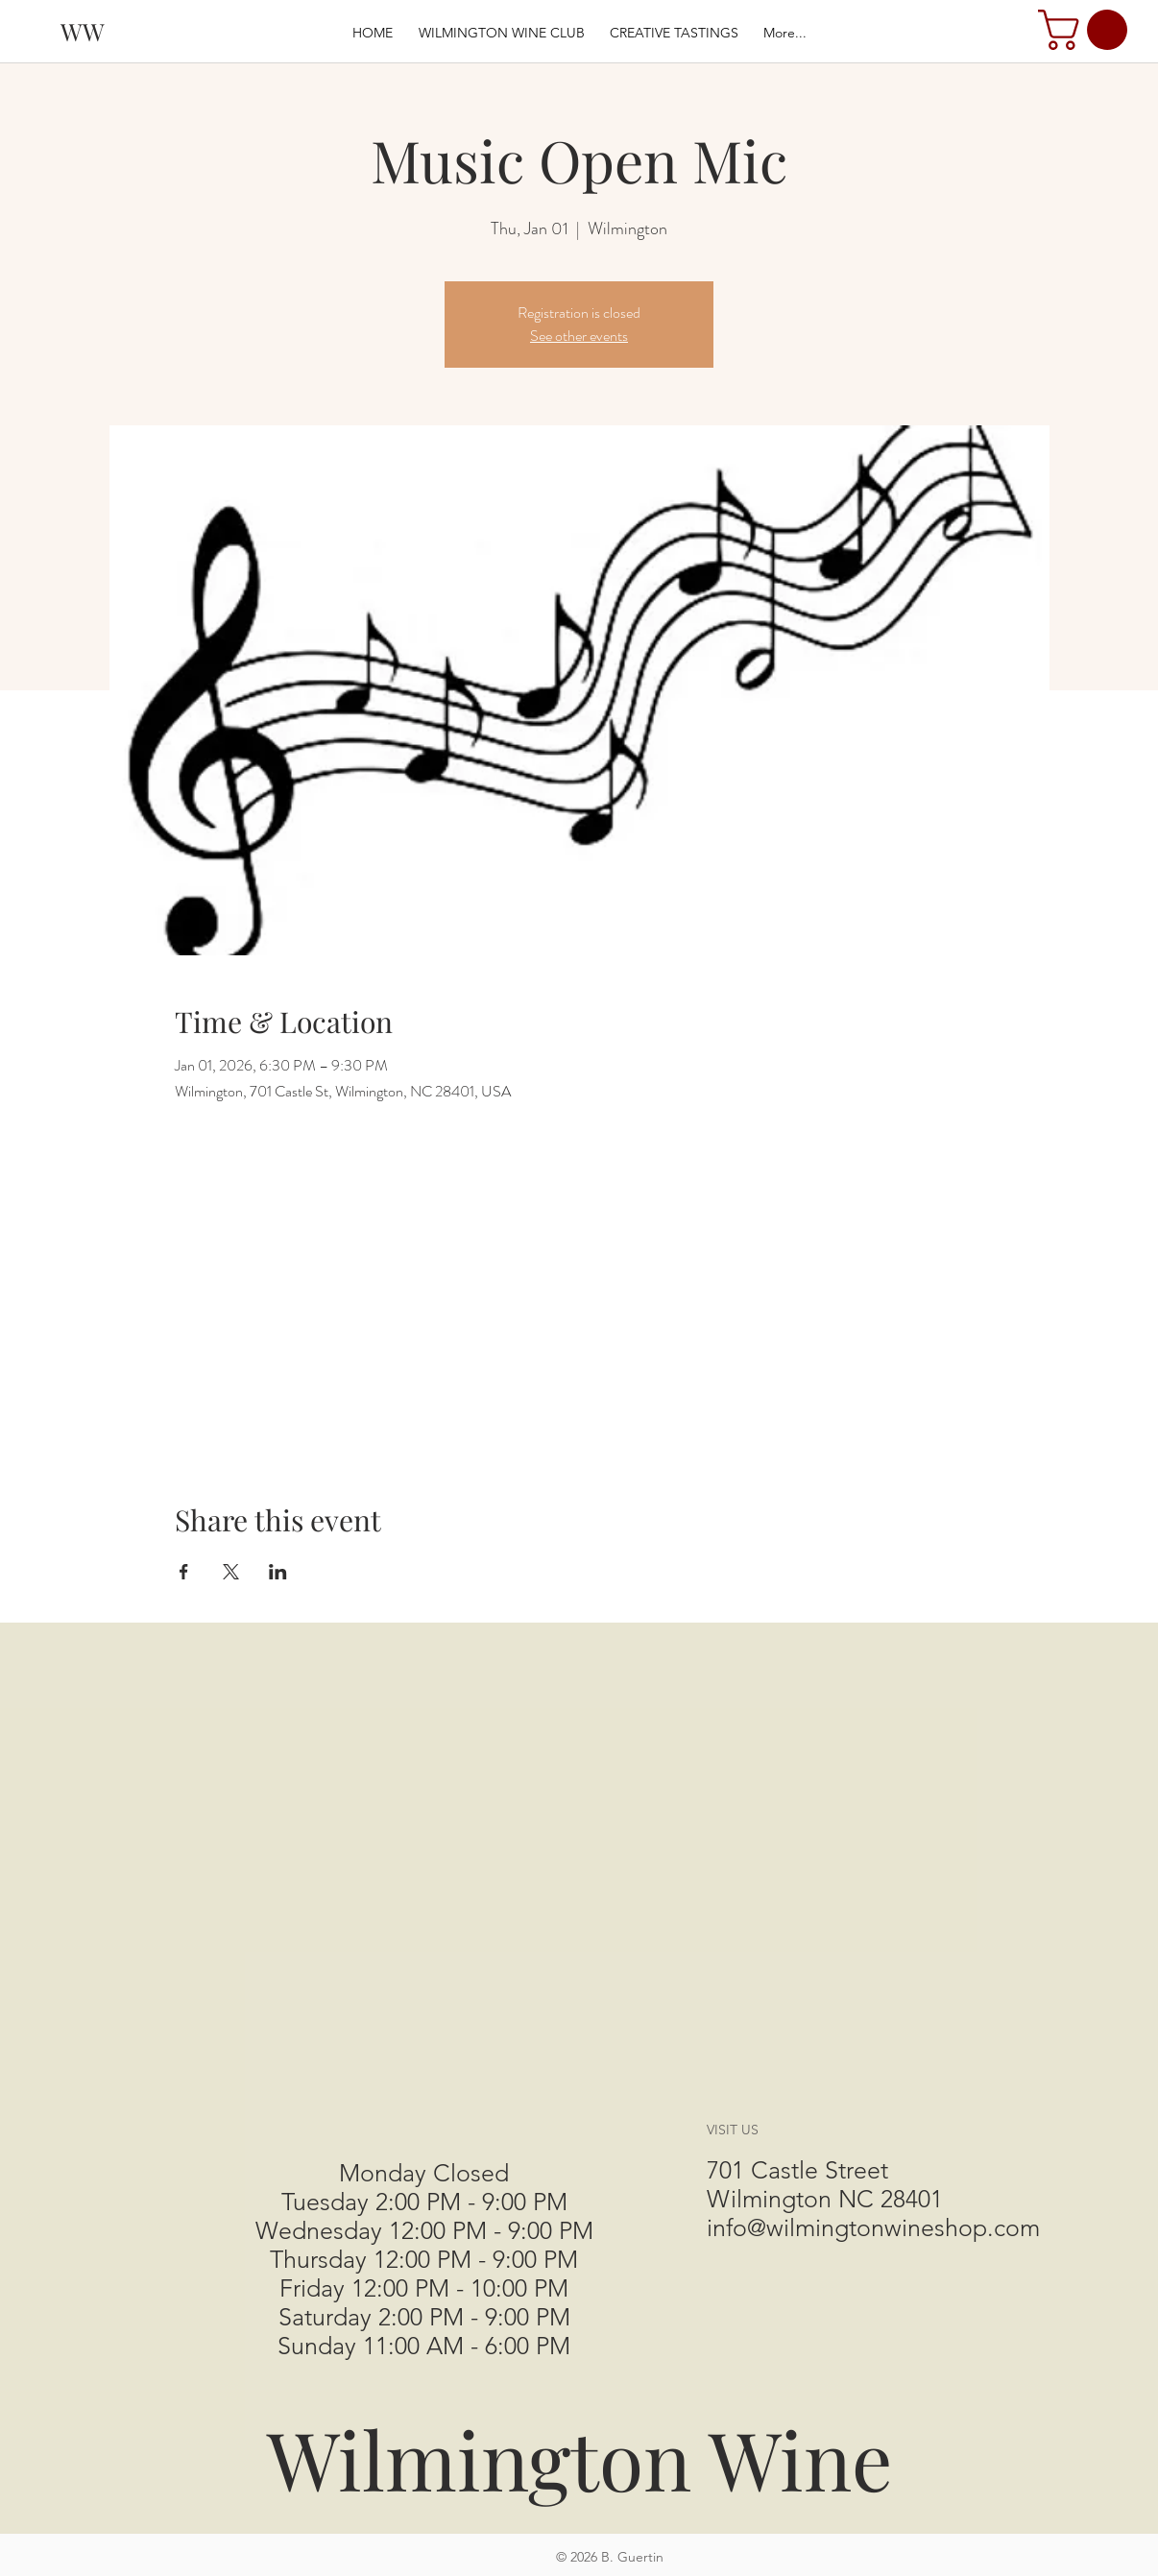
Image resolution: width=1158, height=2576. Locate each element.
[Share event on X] (231, 1571)
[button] (1087, 30)
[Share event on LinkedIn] (278, 1571)
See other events (579, 336)
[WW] (82, 31)
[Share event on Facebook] (184, 1571)
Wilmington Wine (580, 2458)
